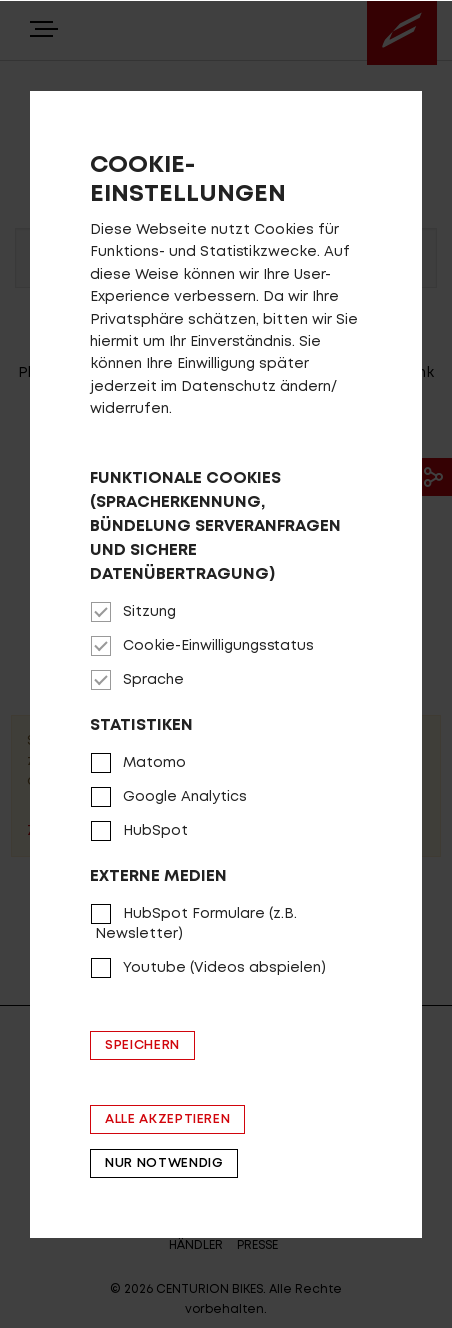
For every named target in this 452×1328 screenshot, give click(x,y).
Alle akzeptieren (167, 1119)
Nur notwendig (164, 1163)
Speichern (142, 1045)
